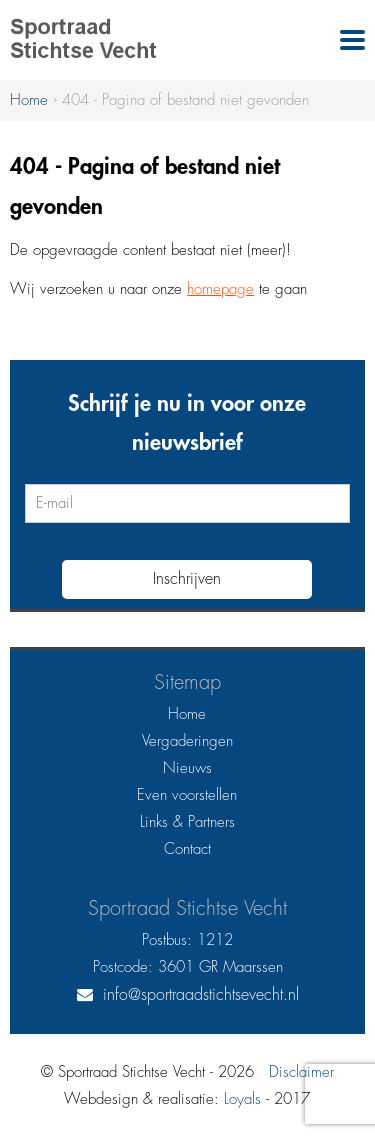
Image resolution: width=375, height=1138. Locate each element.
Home (187, 714)
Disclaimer (301, 1072)
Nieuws (187, 768)
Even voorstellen (187, 795)
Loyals (242, 1099)
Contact (187, 849)
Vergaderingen (187, 741)
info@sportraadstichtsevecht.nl (201, 995)
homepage (220, 289)
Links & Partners (187, 822)
